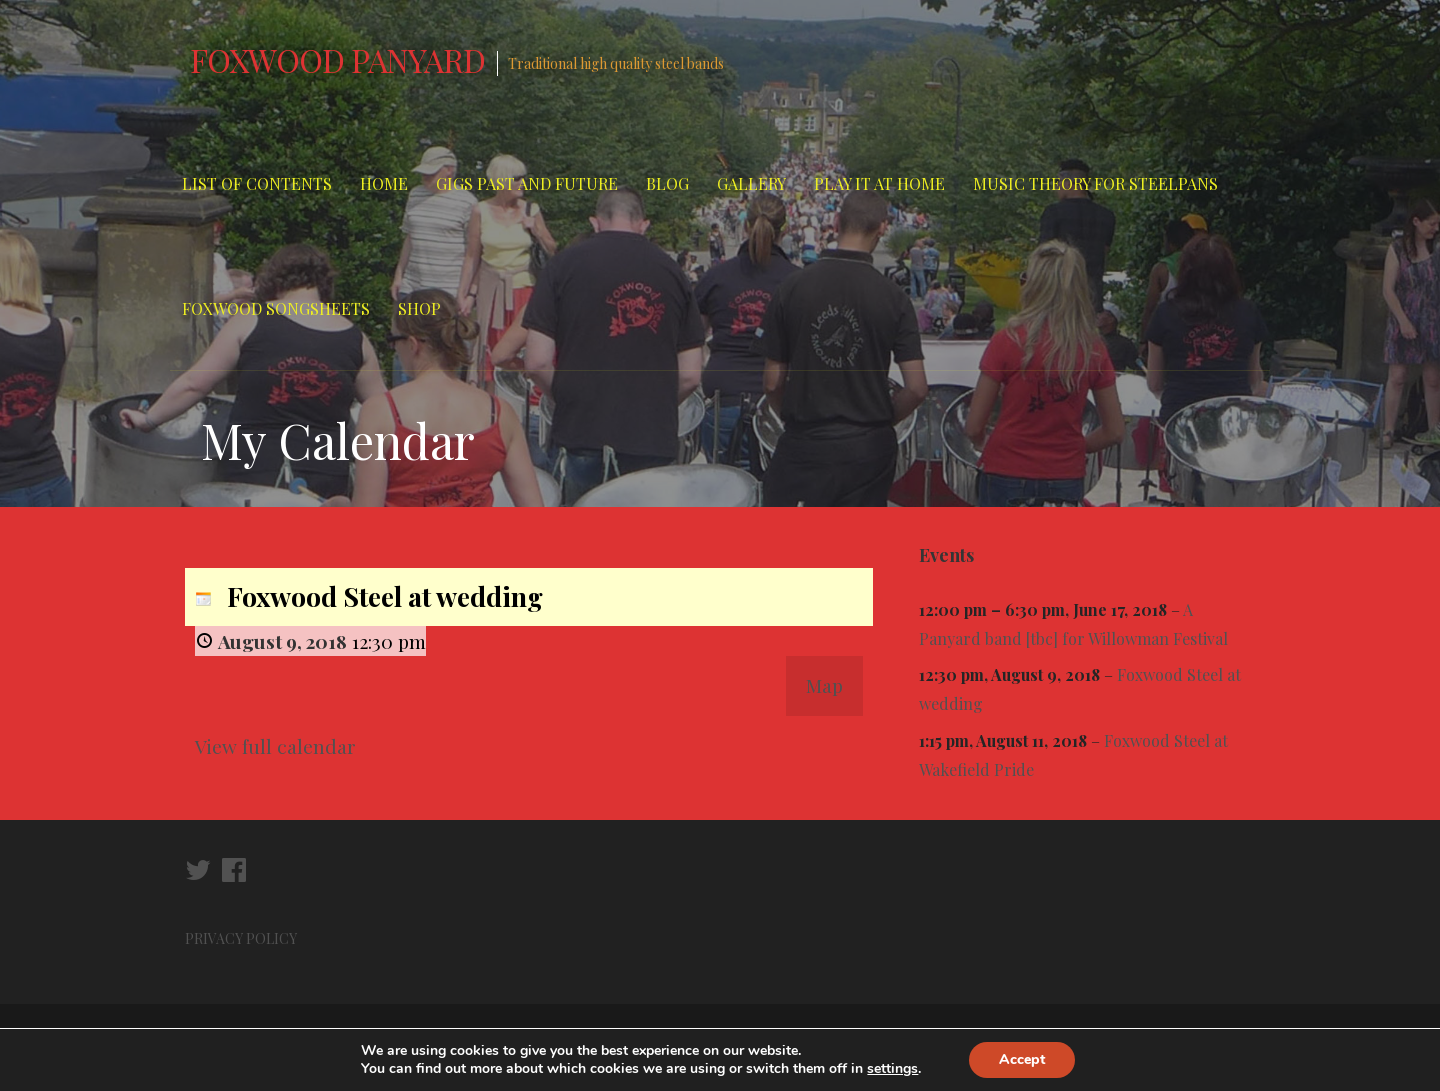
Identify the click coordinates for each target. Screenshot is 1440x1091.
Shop (419, 308)
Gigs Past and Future (527, 183)
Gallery (751, 183)
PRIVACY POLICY (242, 938)
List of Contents (257, 183)
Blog (667, 183)
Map (824, 685)
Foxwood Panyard (337, 59)
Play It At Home (879, 183)
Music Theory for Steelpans (1095, 183)
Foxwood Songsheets (276, 308)
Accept (1022, 1059)
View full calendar (275, 746)
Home (384, 183)
